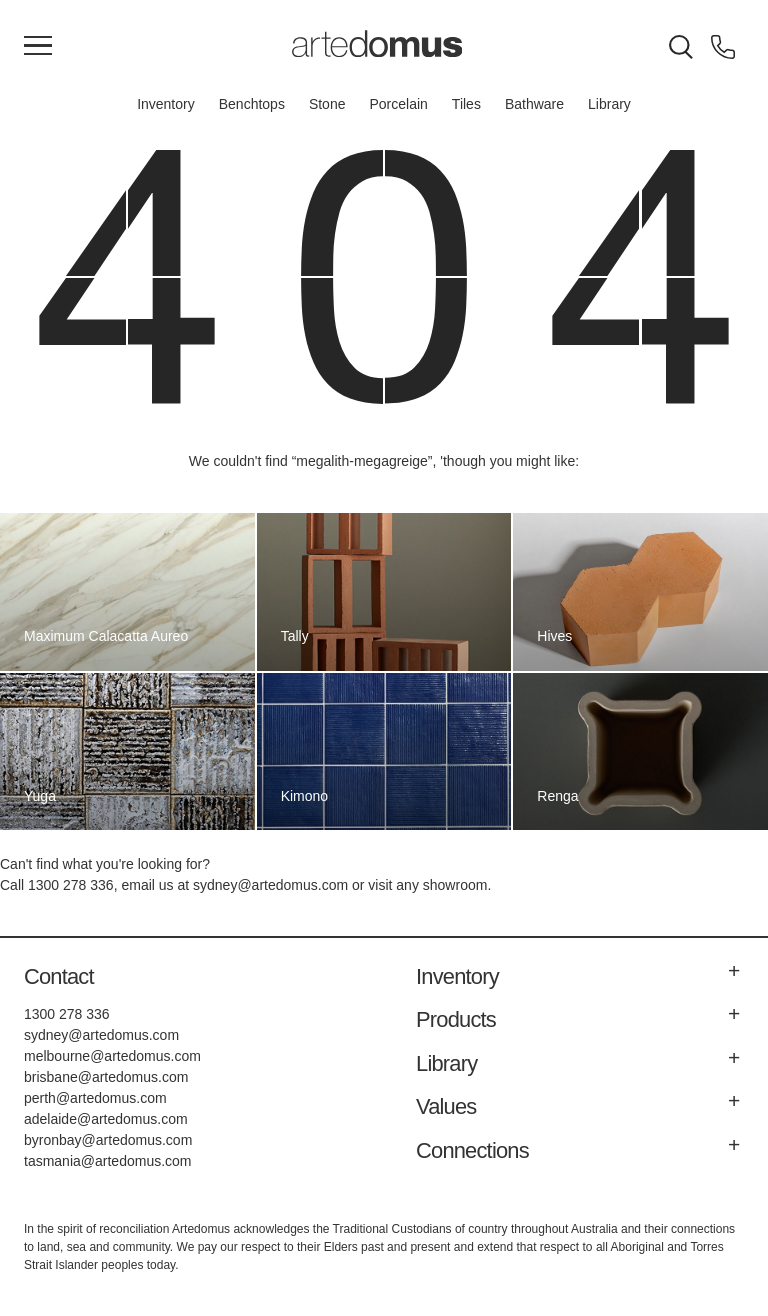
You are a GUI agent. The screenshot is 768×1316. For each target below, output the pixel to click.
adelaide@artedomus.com (106, 1119)
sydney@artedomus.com (270, 885)
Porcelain (398, 104)
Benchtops (252, 104)
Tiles (466, 104)
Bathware (534, 104)
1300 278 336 (71, 885)
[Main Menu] (38, 47)
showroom (455, 885)
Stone (327, 104)
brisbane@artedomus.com (106, 1077)
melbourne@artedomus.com (112, 1056)
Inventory (166, 104)
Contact (59, 976)
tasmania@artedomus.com (108, 1161)
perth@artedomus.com (95, 1098)
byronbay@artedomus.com (108, 1140)
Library (609, 104)
